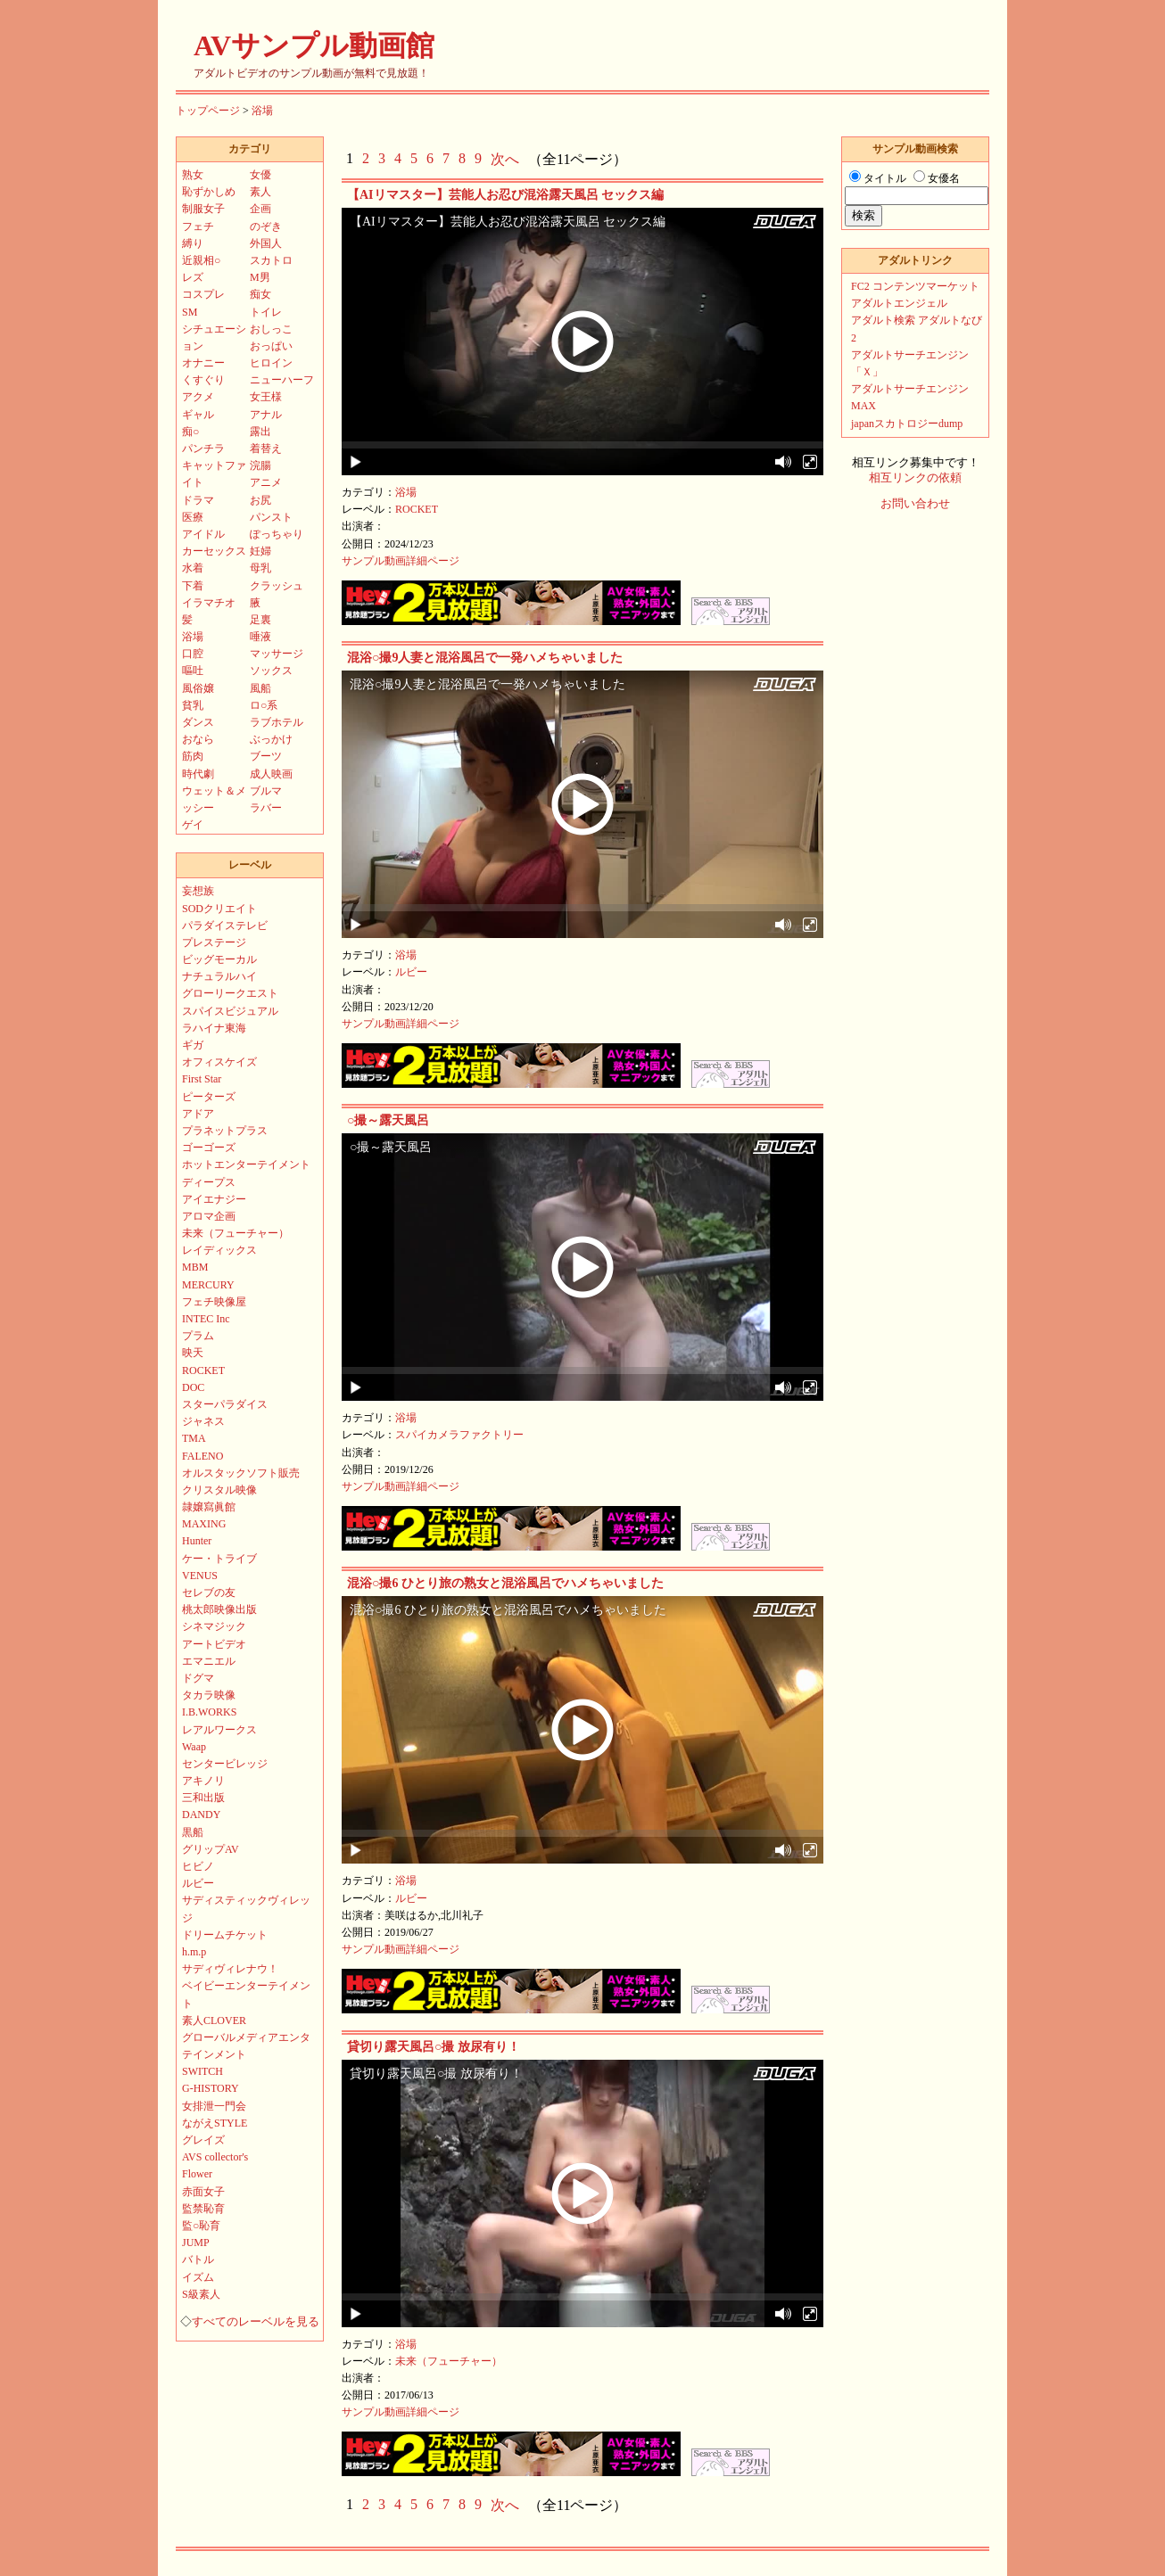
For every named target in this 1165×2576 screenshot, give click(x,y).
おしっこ (271, 329)
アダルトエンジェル (899, 303)
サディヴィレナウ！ (230, 1969)
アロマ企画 (208, 1216)
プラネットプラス (225, 1130)
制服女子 (203, 208)
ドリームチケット (225, 1935)
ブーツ (266, 756)
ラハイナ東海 (214, 1028)
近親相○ (201, 260)
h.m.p (194, 1952)
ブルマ (266, 791)
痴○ (190, 431)
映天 (192, 1352)
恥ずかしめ (208, 191)
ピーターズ (208, 1096)
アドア (198, 1113)
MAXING (204, 1524)
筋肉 (192, 756)
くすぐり (203, 380)
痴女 (260, 294)
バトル (198, 2259)
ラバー (266, 808)
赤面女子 (203, 2191)
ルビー (411, 972)
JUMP (196, 2242)
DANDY (201, 1814)
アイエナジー (214, 1199)
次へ (505, 159)
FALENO (202, 1456)
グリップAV (210, 1849)
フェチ (198, 226)
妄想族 (198, 891)
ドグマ (198, 1678)
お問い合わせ (915, 504)
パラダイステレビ (225, 925)
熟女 (192, 175)
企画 (260, 208)
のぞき (266, 226)
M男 (260, 277)
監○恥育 (201, 2225)
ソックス (271, 670)
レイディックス (219, 1250)
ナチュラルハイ (219, 976)
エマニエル (208, 1661)
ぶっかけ (271, 739)
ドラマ (198, 500)
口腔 (192, 653)
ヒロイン (271, 363)
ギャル (198, 414)
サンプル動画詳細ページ (400, 561)
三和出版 (203, 1797)
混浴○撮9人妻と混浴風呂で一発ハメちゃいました (485, 657)
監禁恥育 (203, 2208)
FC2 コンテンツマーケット (915, 286)
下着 (192, 586)
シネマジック (214, 1626)
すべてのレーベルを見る (255, 2322)
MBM (195, 1267)
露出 (260, 431)
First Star (201, 1079)
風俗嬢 (198, 688)
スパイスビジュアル (230, 1011)
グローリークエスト (230, 993)
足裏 (260, 619)
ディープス (208, 1182)
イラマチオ (208, 603)
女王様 (266, 397)
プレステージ (214, 942)
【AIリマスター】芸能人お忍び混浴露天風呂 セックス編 (505, 195)
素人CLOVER (214, 2020)
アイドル (203, 534)
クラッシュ (276, 586)
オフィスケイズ (219, 1062)
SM (189, 312)
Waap (194, 1747)
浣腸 (260, 465)
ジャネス (203, 1421)
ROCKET (416, 509)
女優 (260, 175)
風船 (260, 688)
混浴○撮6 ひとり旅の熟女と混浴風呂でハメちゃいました (505, 1583)
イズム (198, 2277)
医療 (192, 517)
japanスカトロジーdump (907, 423)
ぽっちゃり (276, 534)
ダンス (198, 722)
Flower (197, 2174)
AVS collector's (215, 2157)
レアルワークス (219, 1730)
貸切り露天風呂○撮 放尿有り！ (433, 2046)
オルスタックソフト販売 (241, 1473)
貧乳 (192, 705)
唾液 (260, 636)
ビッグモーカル (219, 959)
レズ (192, 277)
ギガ (192, 1045)
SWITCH (202, 2071)
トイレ (266, 312)
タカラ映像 (208, 1695)
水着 (192, 568)
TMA (194, 1438)
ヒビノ (198, 1866)
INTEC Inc (206, 1319)
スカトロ (271, 260)
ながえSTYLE (214, 2123)
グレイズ (203, 2140)
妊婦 (260, 551)
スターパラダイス (225, 1404)
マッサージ (276, 653)
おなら (198, 739)
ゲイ (192, 825)
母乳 (260, 568)
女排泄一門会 (214, 2106)
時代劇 (198, 774)
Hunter (196, 1541)
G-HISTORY (210, 2088)
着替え (266, 448)
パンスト (271, 517)
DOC (193, 1387)
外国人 (266, 243)
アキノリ (203, 1780)
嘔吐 (192, 670)
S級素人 (201, 2294)
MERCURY (208, 1285)
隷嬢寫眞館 (208, 1507)
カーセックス (214, 551)
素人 (260, 191)
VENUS (200, 1575)
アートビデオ (214, 1644)
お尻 (260, 500)
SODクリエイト (219, 908)
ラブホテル (276, 722)
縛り (192, 243)
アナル (266, 414)
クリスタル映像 (219, 1490)
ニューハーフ (282, 380)
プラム (198, 1335)
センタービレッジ (225, 1763)
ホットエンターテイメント (246, 1164)
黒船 (192, 1832)
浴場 (262, 110)
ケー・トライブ (219, 1558)
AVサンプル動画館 (314, 45)
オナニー (203, 363)
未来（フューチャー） (448, 2361)
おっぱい (271, 346)
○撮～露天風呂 (388, 1120)
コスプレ (203, 294)
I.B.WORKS (209, 1712)
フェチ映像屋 (214, 1302)
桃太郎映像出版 (219, 1609)
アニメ (266, 482)
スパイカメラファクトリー (459, 1434)
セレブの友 (208, 1592)
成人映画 (271, 774)
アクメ (198, 397)
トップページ (208, 110)
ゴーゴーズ (208, 1147)
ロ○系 (263, 705)
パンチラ (203, 448)
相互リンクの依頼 (915, 478)
